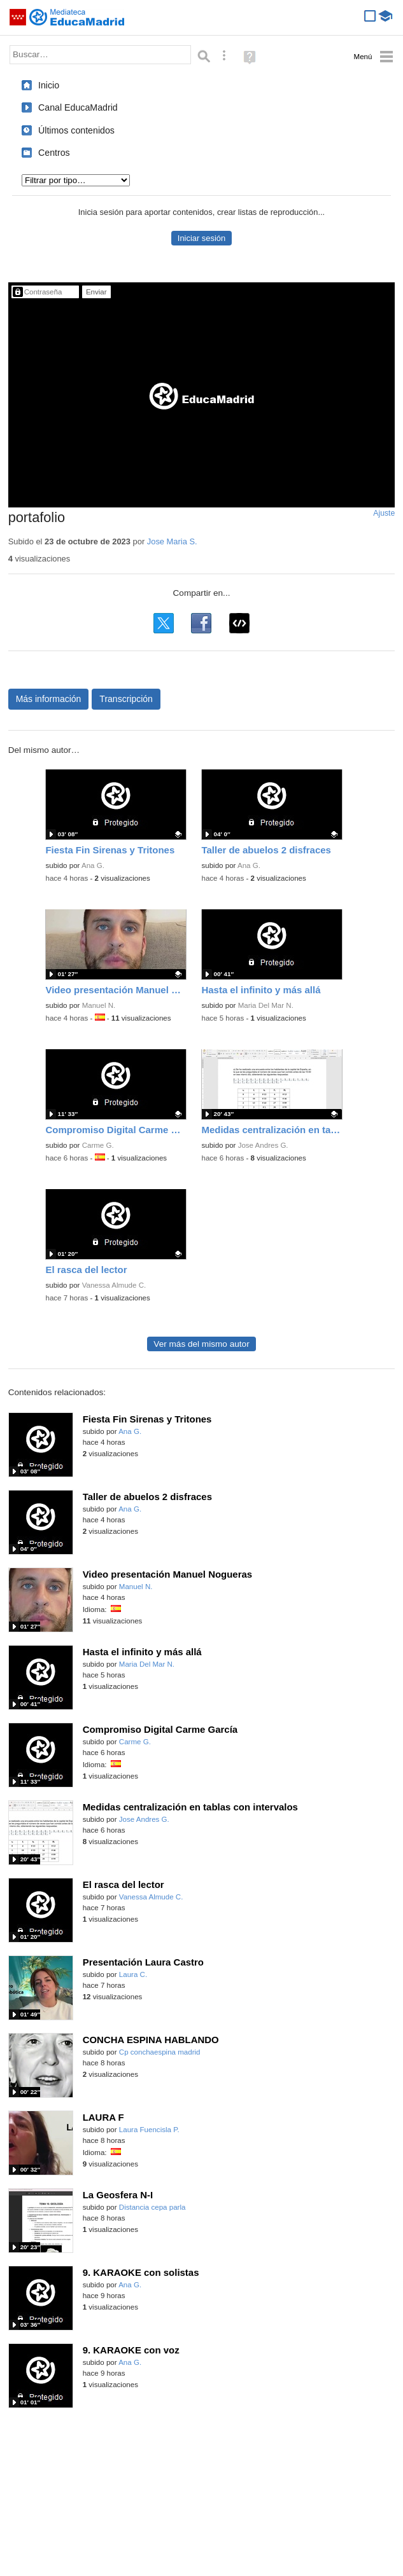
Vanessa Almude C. (114, 1285)
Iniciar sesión (201, 238)
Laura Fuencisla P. (149, 2129)
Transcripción (126, 699)
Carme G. (98, 1145)
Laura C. (133, 1974)
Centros (54, 153)
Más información (48, 699)
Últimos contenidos (76, 130)
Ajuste (384, 513)
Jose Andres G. (263, 1145)
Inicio (48, 85)
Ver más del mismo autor (201, 1344)
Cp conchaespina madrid (160, 2052)
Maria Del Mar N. (265, 1005)
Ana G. (92, 865)
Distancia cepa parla (152, 2207)
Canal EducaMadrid (78, 107)
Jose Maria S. (172, 541)
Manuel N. (99, 1005)
